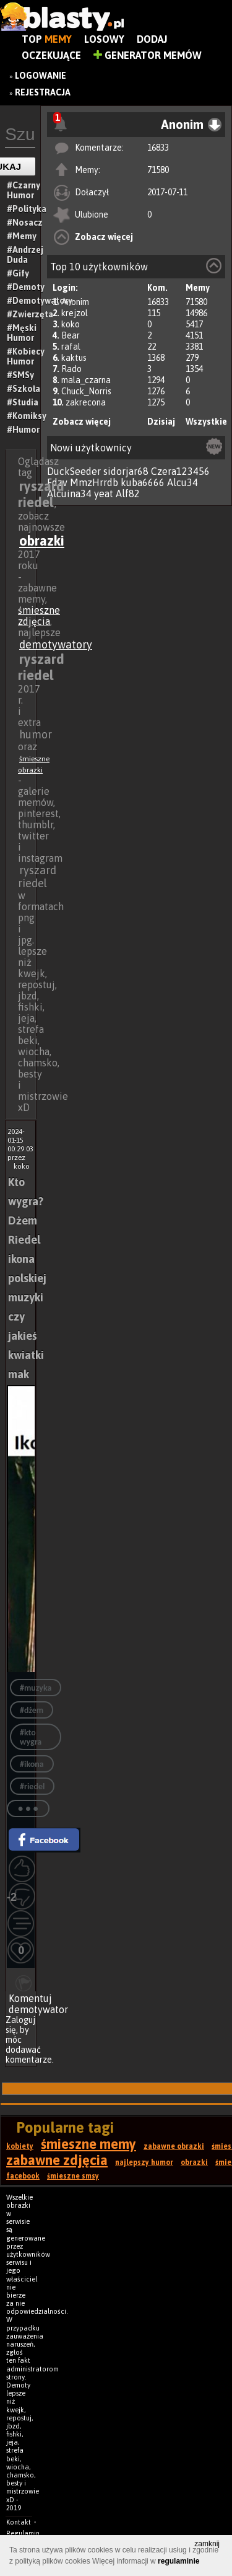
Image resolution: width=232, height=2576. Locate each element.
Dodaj (152, 39)
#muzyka (35, 1688)
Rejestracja (43, 92)
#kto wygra (30, 1737)
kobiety (19, 2146)
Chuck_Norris (86, 391)
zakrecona (86, 402)
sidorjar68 (125, 471)
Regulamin (23, 2533)
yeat (103, 493)
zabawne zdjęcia (57, 2160)
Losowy (104, 39)
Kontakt (18, 2522)
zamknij (207, 2543)
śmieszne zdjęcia (39, 615)
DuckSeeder (74, 471)
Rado (71, 369)
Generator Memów (147, 55)
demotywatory (55, 644)
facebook (23, 2176)
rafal (70, 347)
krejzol (74, 313)
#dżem (31, 1710)
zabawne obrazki (174, 2146)
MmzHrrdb (94, 482)
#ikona (32, 1764)
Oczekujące (51, 55)
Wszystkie (206, 422)
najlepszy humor (144, 2162)
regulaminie (178, 2561)
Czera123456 (180, 471)
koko (70, 324)
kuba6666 (143, 482)
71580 (158, 170)
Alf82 (128, 493)
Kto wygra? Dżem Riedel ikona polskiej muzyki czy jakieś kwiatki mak (27, 1278)
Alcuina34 (69, 493)
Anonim (75, 302)
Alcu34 (182, 482)
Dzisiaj (161, 422)
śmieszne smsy (73, 2176)
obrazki (41, 541)
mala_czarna (86, 380)
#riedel (32, 1786)
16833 (158, 148)
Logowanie (40, 76)
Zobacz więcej (104, 237)
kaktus (74, 358)
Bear (70, 335)
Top (47, 39)
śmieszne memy (88, 2144)
